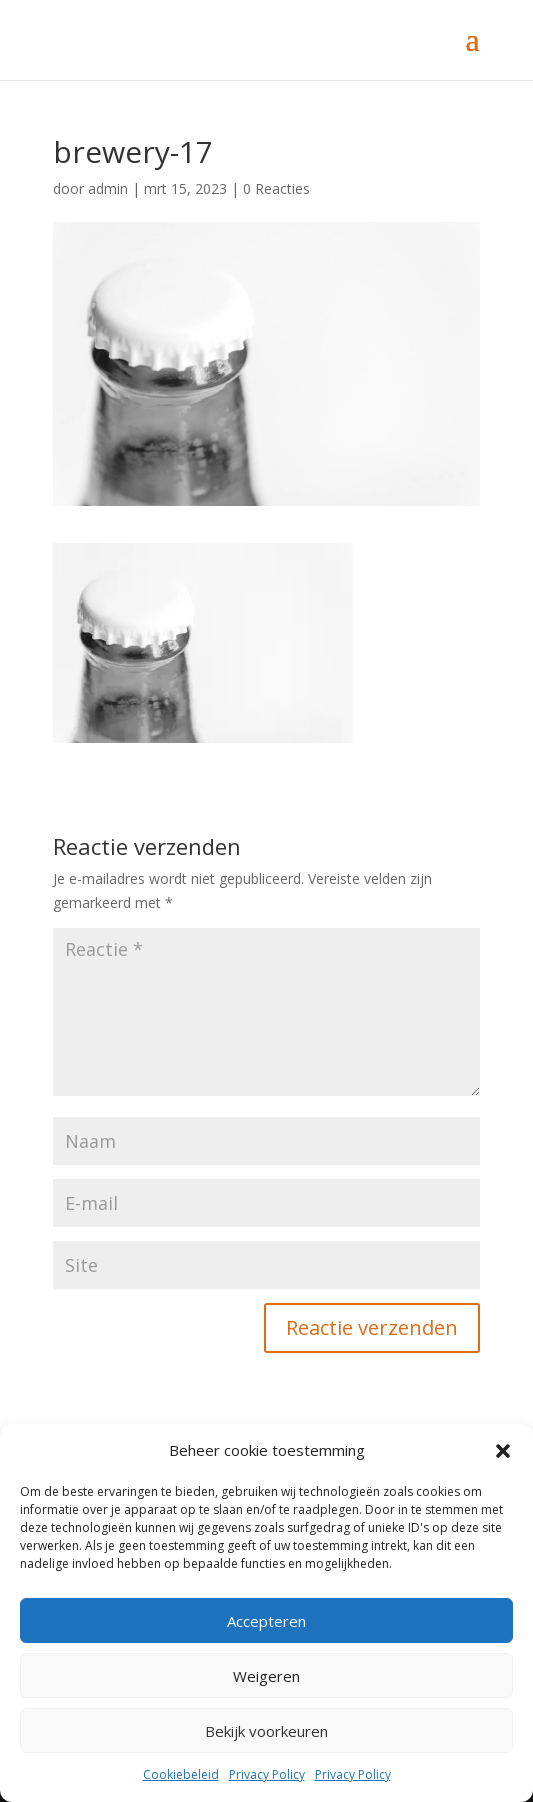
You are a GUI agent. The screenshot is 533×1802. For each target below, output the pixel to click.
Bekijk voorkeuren (266, 1731)
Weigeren (266, 1676)
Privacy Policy (267, 1774)
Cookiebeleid (181, 1774)
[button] (503, 1451)
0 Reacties (276, 188)
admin (108, 188)
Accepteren (266, 1621)
